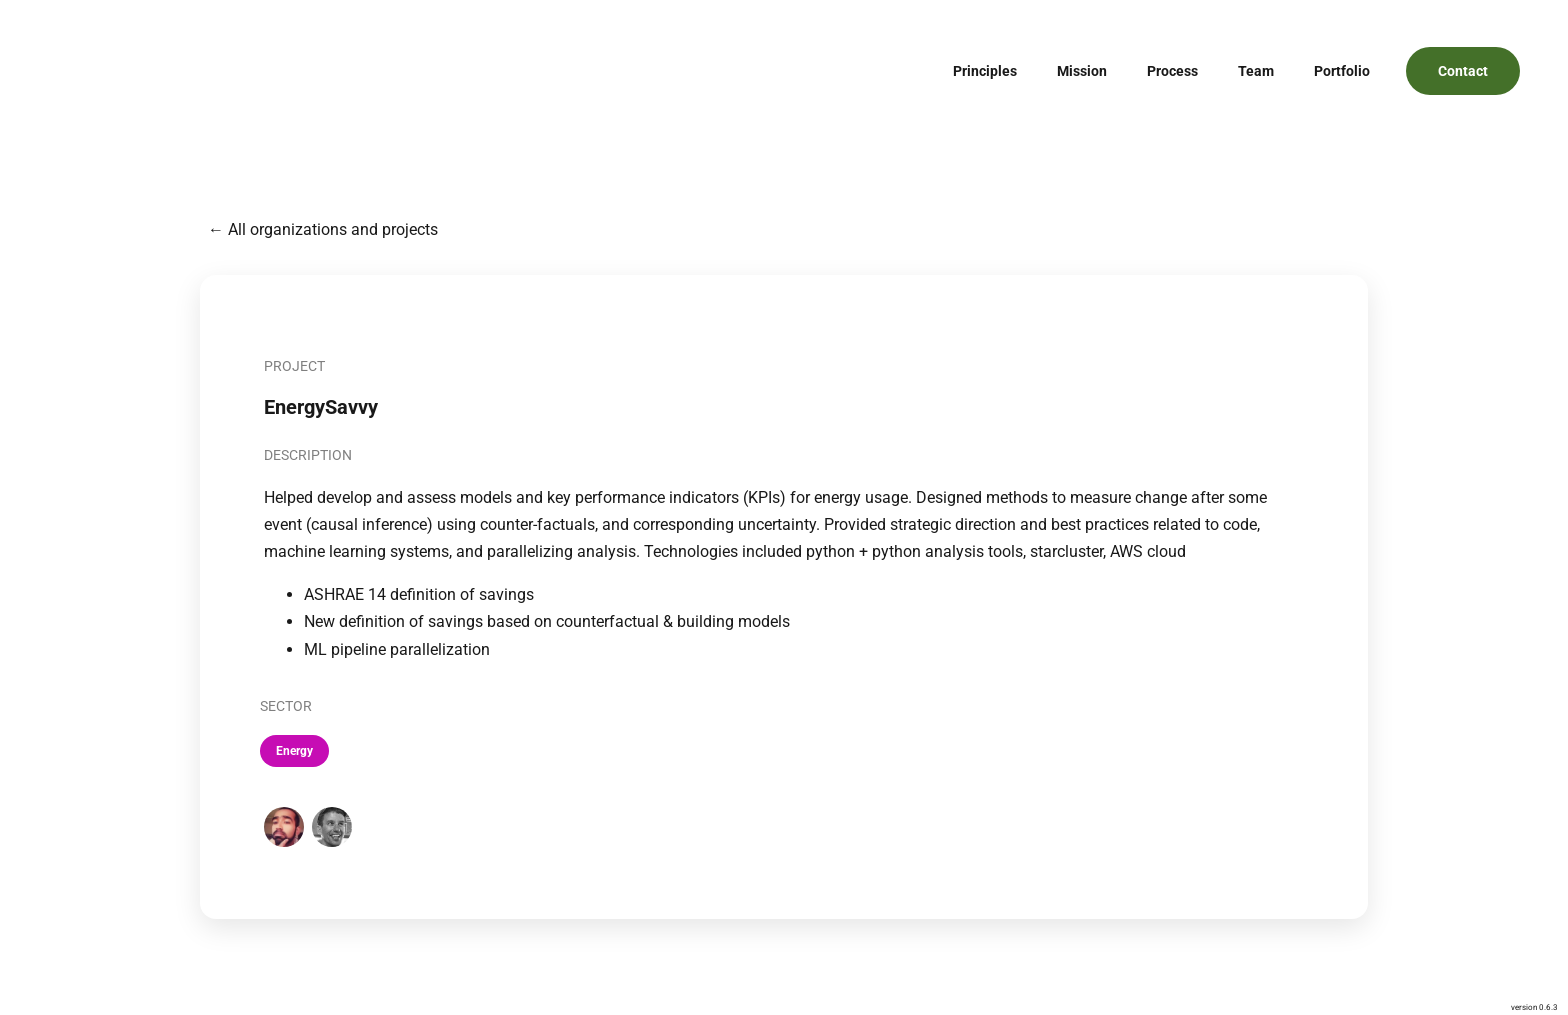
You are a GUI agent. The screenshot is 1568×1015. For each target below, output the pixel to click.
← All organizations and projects (323, 229)
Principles (985, 71)
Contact (1463, 71)
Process (1172, 71)
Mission (1082, 71)
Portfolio (1342, 71)
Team (1256, 71)
